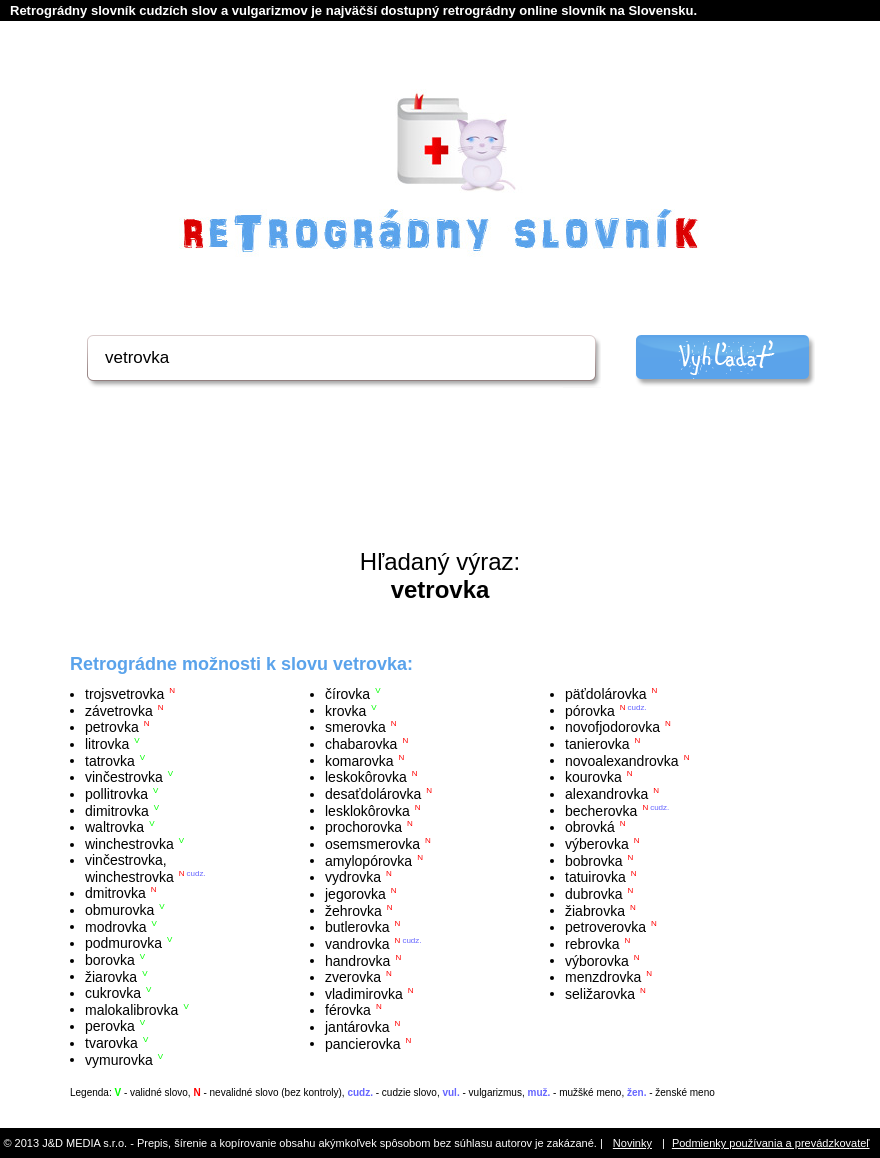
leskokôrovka (366, 777)
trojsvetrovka (124, 694)
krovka (345, 710)
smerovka (355, 727)
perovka (110, 1026)
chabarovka (361, 744)
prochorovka (363, 827)
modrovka (115, 926)
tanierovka (597, 744)
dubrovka (594, 894)
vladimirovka (364, 993)
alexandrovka (606, 794)
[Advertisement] (440, 493)
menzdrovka (603, 977)
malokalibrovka (131, 1009)
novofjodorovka (612, 727)
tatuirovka (595, 877)
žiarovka (111, 976)
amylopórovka (368, 860)
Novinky (632, 1143)
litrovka (107, 744)
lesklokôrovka (367, 810)
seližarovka (600, 993)
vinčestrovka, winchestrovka (129, 868)
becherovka (601, 810)
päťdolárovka (606, 694)
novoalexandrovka (622, 760)
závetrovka (119, 710)
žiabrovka (595, 910)
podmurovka (123, 943)
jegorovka (355, 894)
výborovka (597, 960)
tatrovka (110, 760)
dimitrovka (117, 810)
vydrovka (353, 877)
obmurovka (119, 910)
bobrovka (594, 860)
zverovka (353, 977)
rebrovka (592, 944)
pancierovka (363, 1043)
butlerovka (357, 927)
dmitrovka (115, 893)
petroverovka (605, 927)
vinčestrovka (124, 777)
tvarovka (111, 1043)
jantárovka (357, 1027)
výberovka (597, 844)
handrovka (357, 960)
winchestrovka (129, 844)
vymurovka (119, 1059)
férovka (348, 1010)
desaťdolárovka (373, 794)
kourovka (593, 777)
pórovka (590, 710)
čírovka (347, 694)
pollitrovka (116, 794)
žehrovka (353, 910)
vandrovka (357, 944)
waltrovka (114, 827)
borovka (110, 960)
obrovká (590, 827)
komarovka (359, 760)
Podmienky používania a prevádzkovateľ (771, 1143)
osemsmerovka (372, 844)
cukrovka (113, 993)
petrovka (112, 727)
